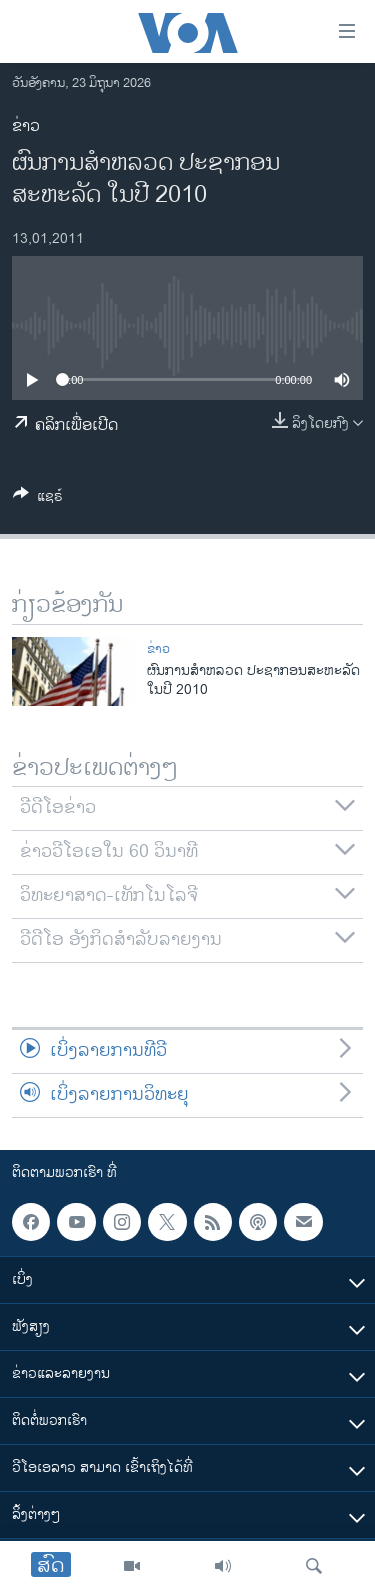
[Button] (38, 499)
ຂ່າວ (26, 126)
